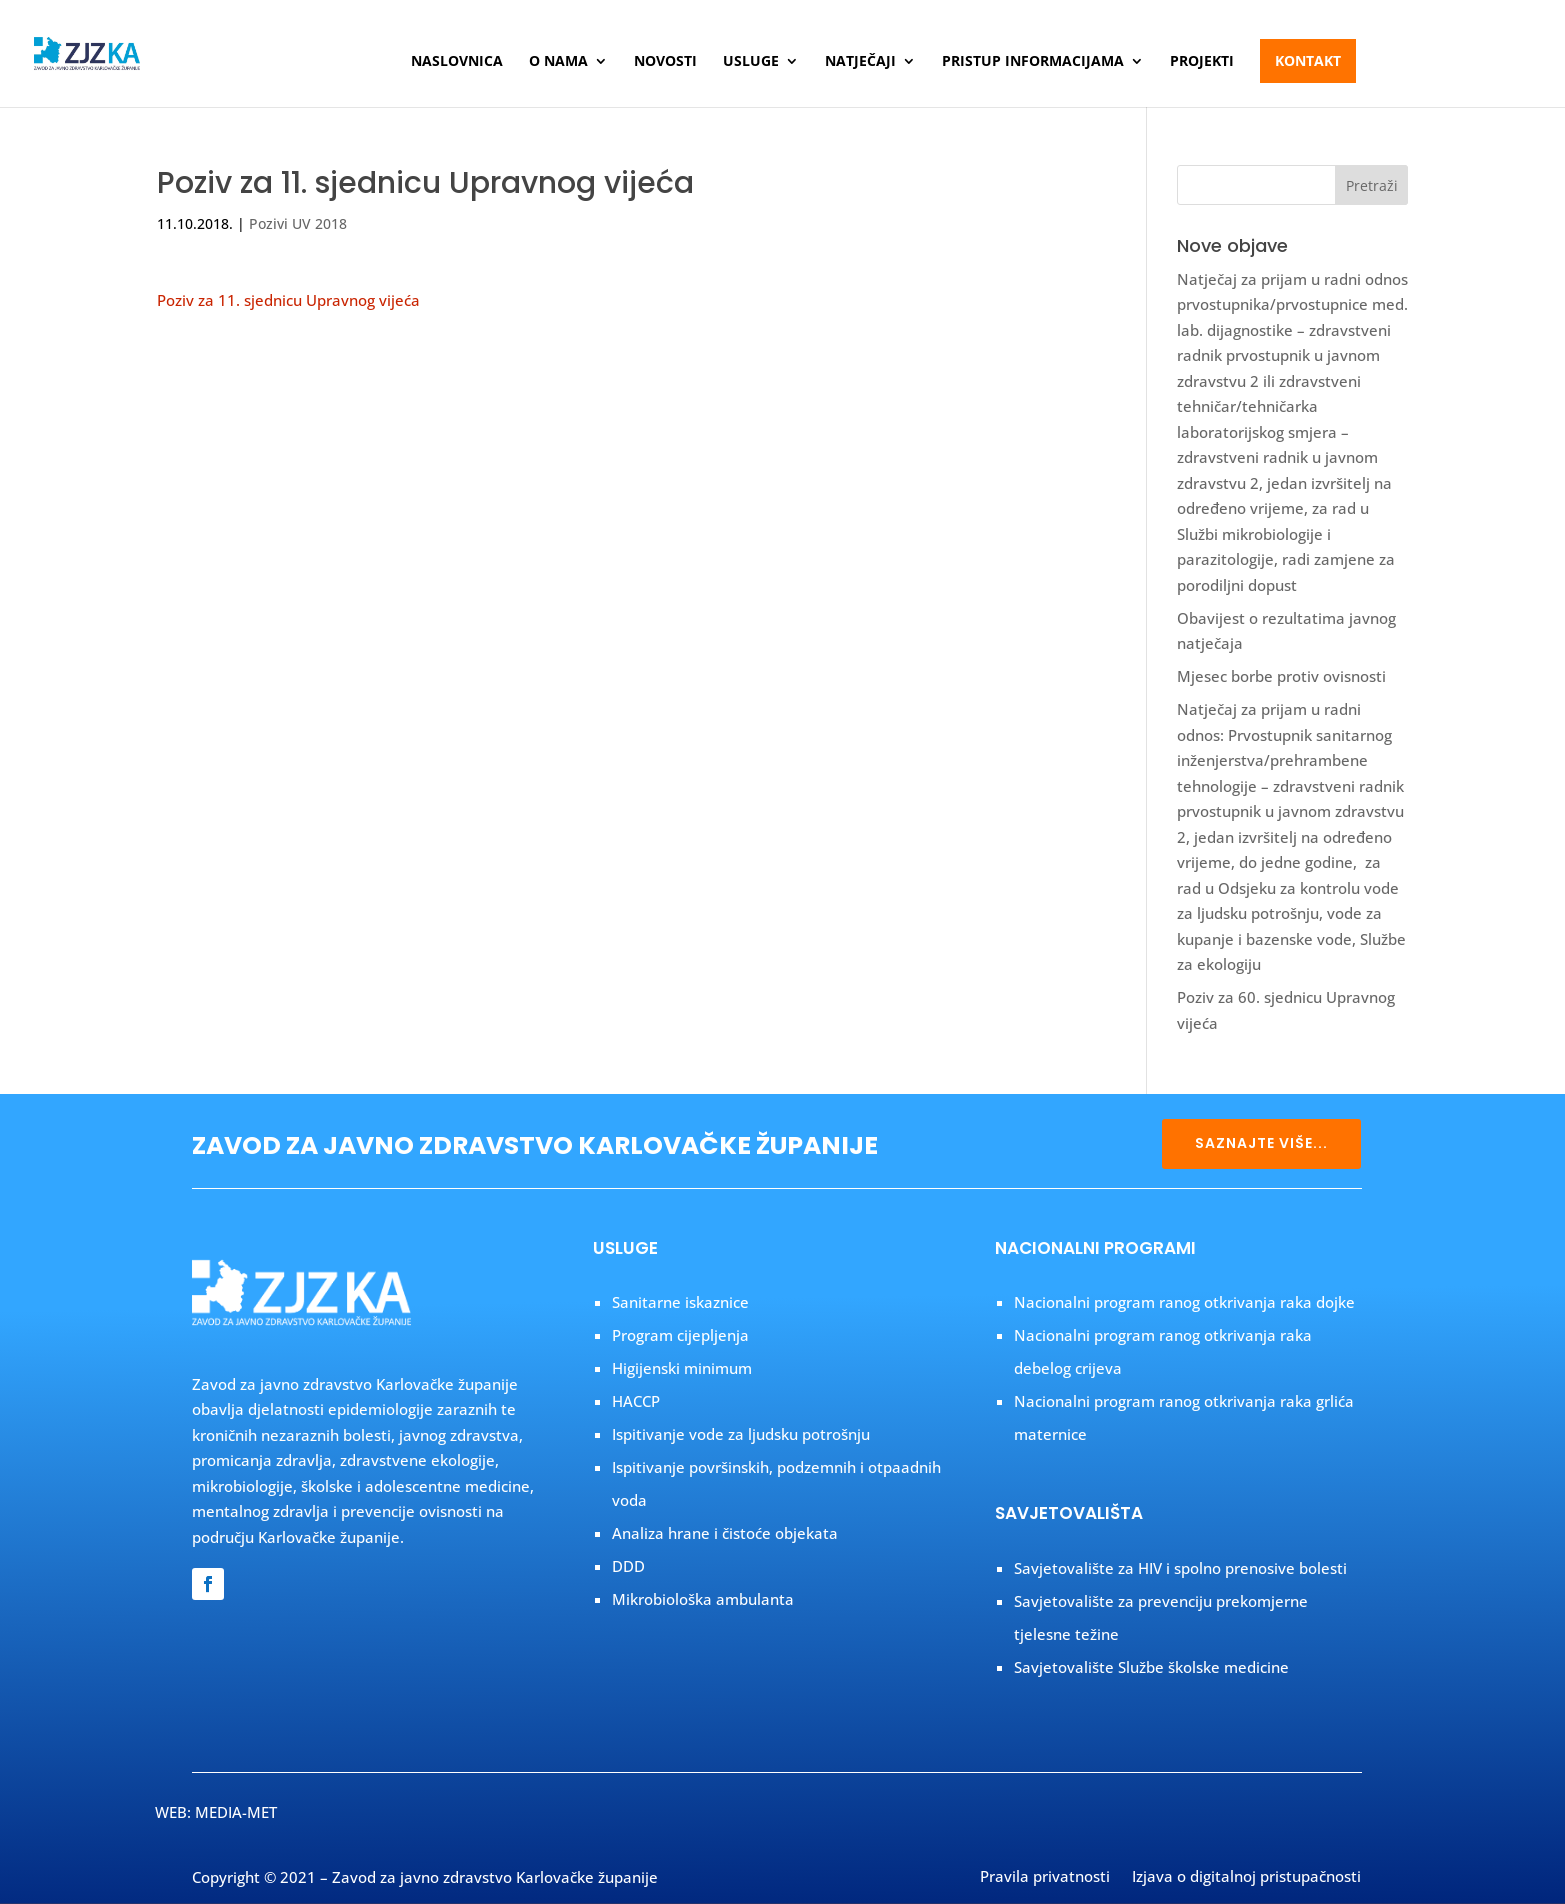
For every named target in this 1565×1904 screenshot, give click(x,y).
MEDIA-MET (236, 1812)
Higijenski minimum (682, 1368)
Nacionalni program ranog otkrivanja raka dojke (1184, 1302)
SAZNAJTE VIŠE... (1261, 1143)
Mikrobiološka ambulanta (703, 1599)
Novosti (665, 62)
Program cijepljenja (680, 1335)
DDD (628, 1566)
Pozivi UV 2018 (298, 223)
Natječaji (860, 62)
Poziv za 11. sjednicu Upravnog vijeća (288, 300)
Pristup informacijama (1033, 62)
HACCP (636, 1401)
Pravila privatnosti (1045, 1878)
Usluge (751, 62)
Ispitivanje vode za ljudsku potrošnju (741, 1434)
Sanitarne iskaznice (680, 1302)
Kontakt (1308, 60)
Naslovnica (457, 62)
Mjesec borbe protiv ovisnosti (1281, 676)
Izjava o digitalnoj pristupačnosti (1246, 1878)
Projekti (1202, 62)
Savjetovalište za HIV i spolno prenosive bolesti (1180, 1568)
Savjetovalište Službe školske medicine (1151, 1667)
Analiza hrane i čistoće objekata (725, 1533)
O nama (558, 62)
